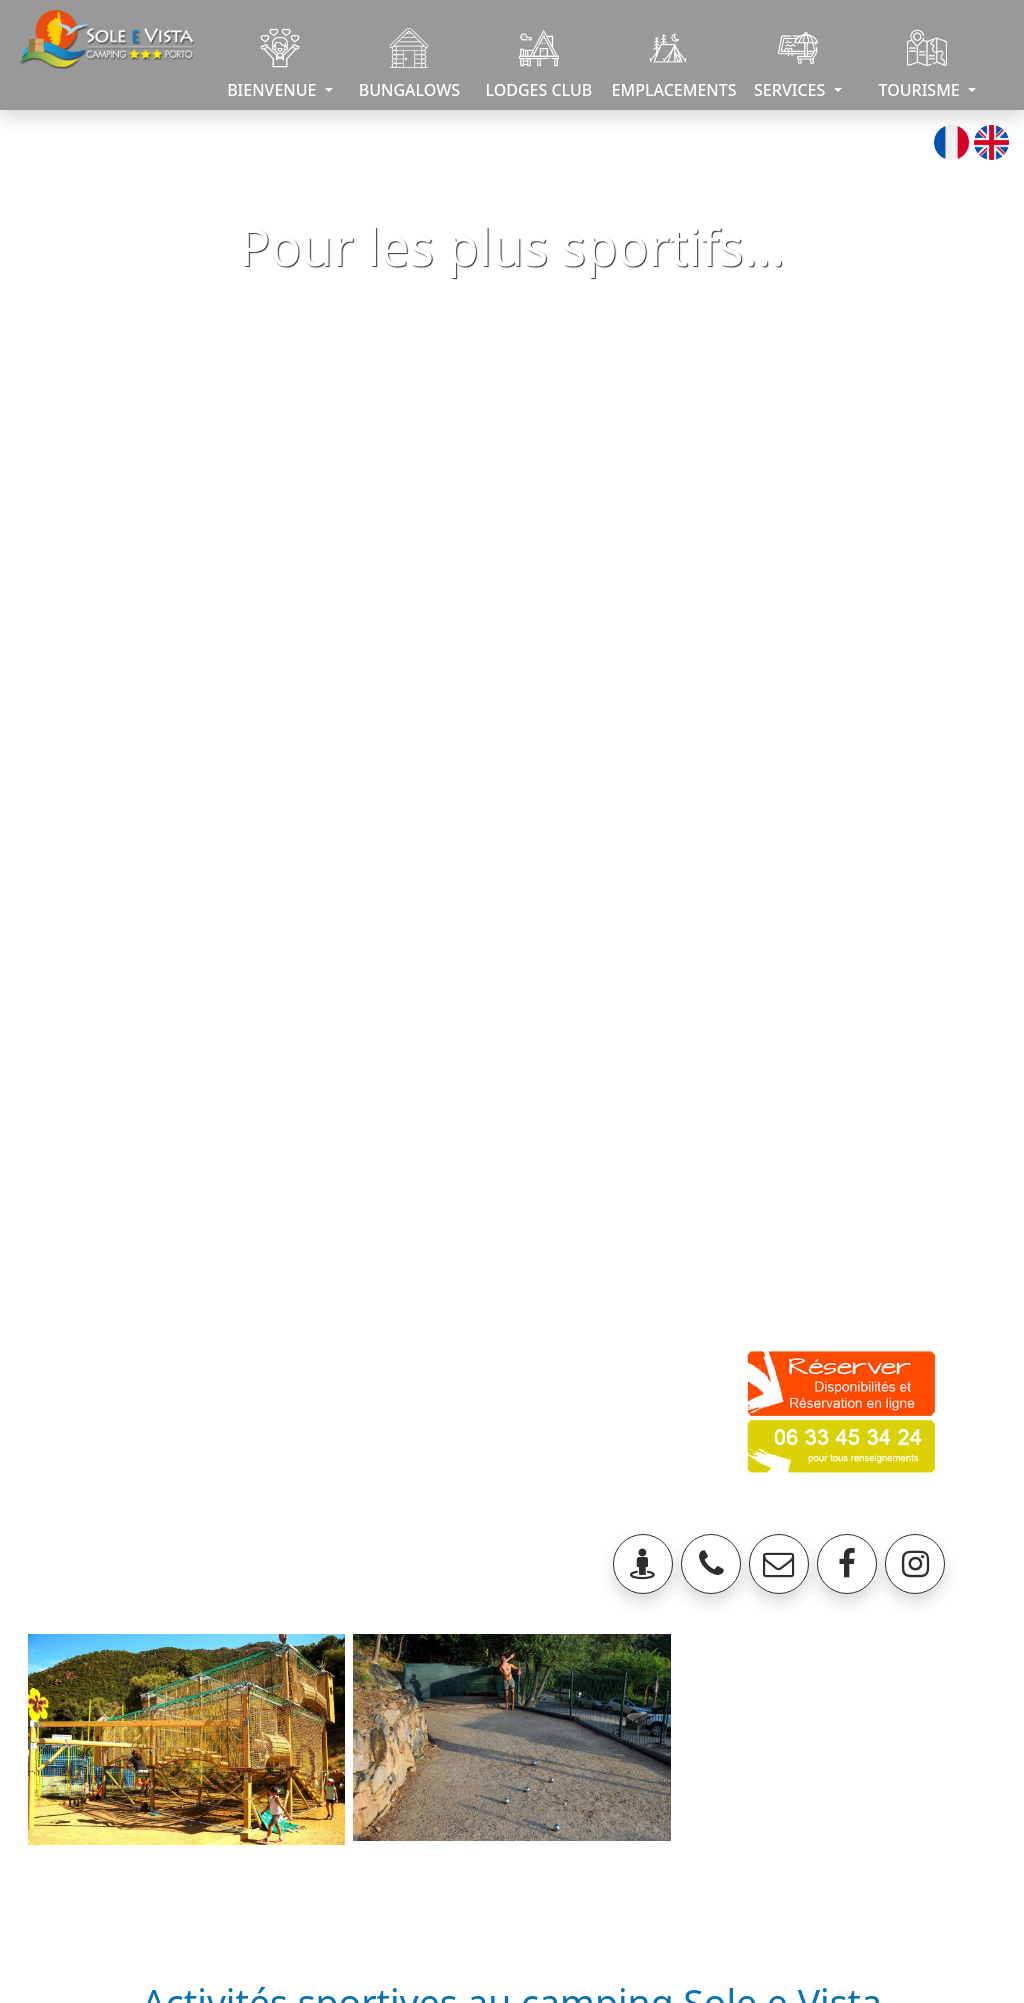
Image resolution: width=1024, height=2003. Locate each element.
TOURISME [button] (921, 64)
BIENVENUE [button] (274, 64)
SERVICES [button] (791, 64)
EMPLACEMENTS (672, 64)
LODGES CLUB (538, 64)
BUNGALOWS (409, 64)
